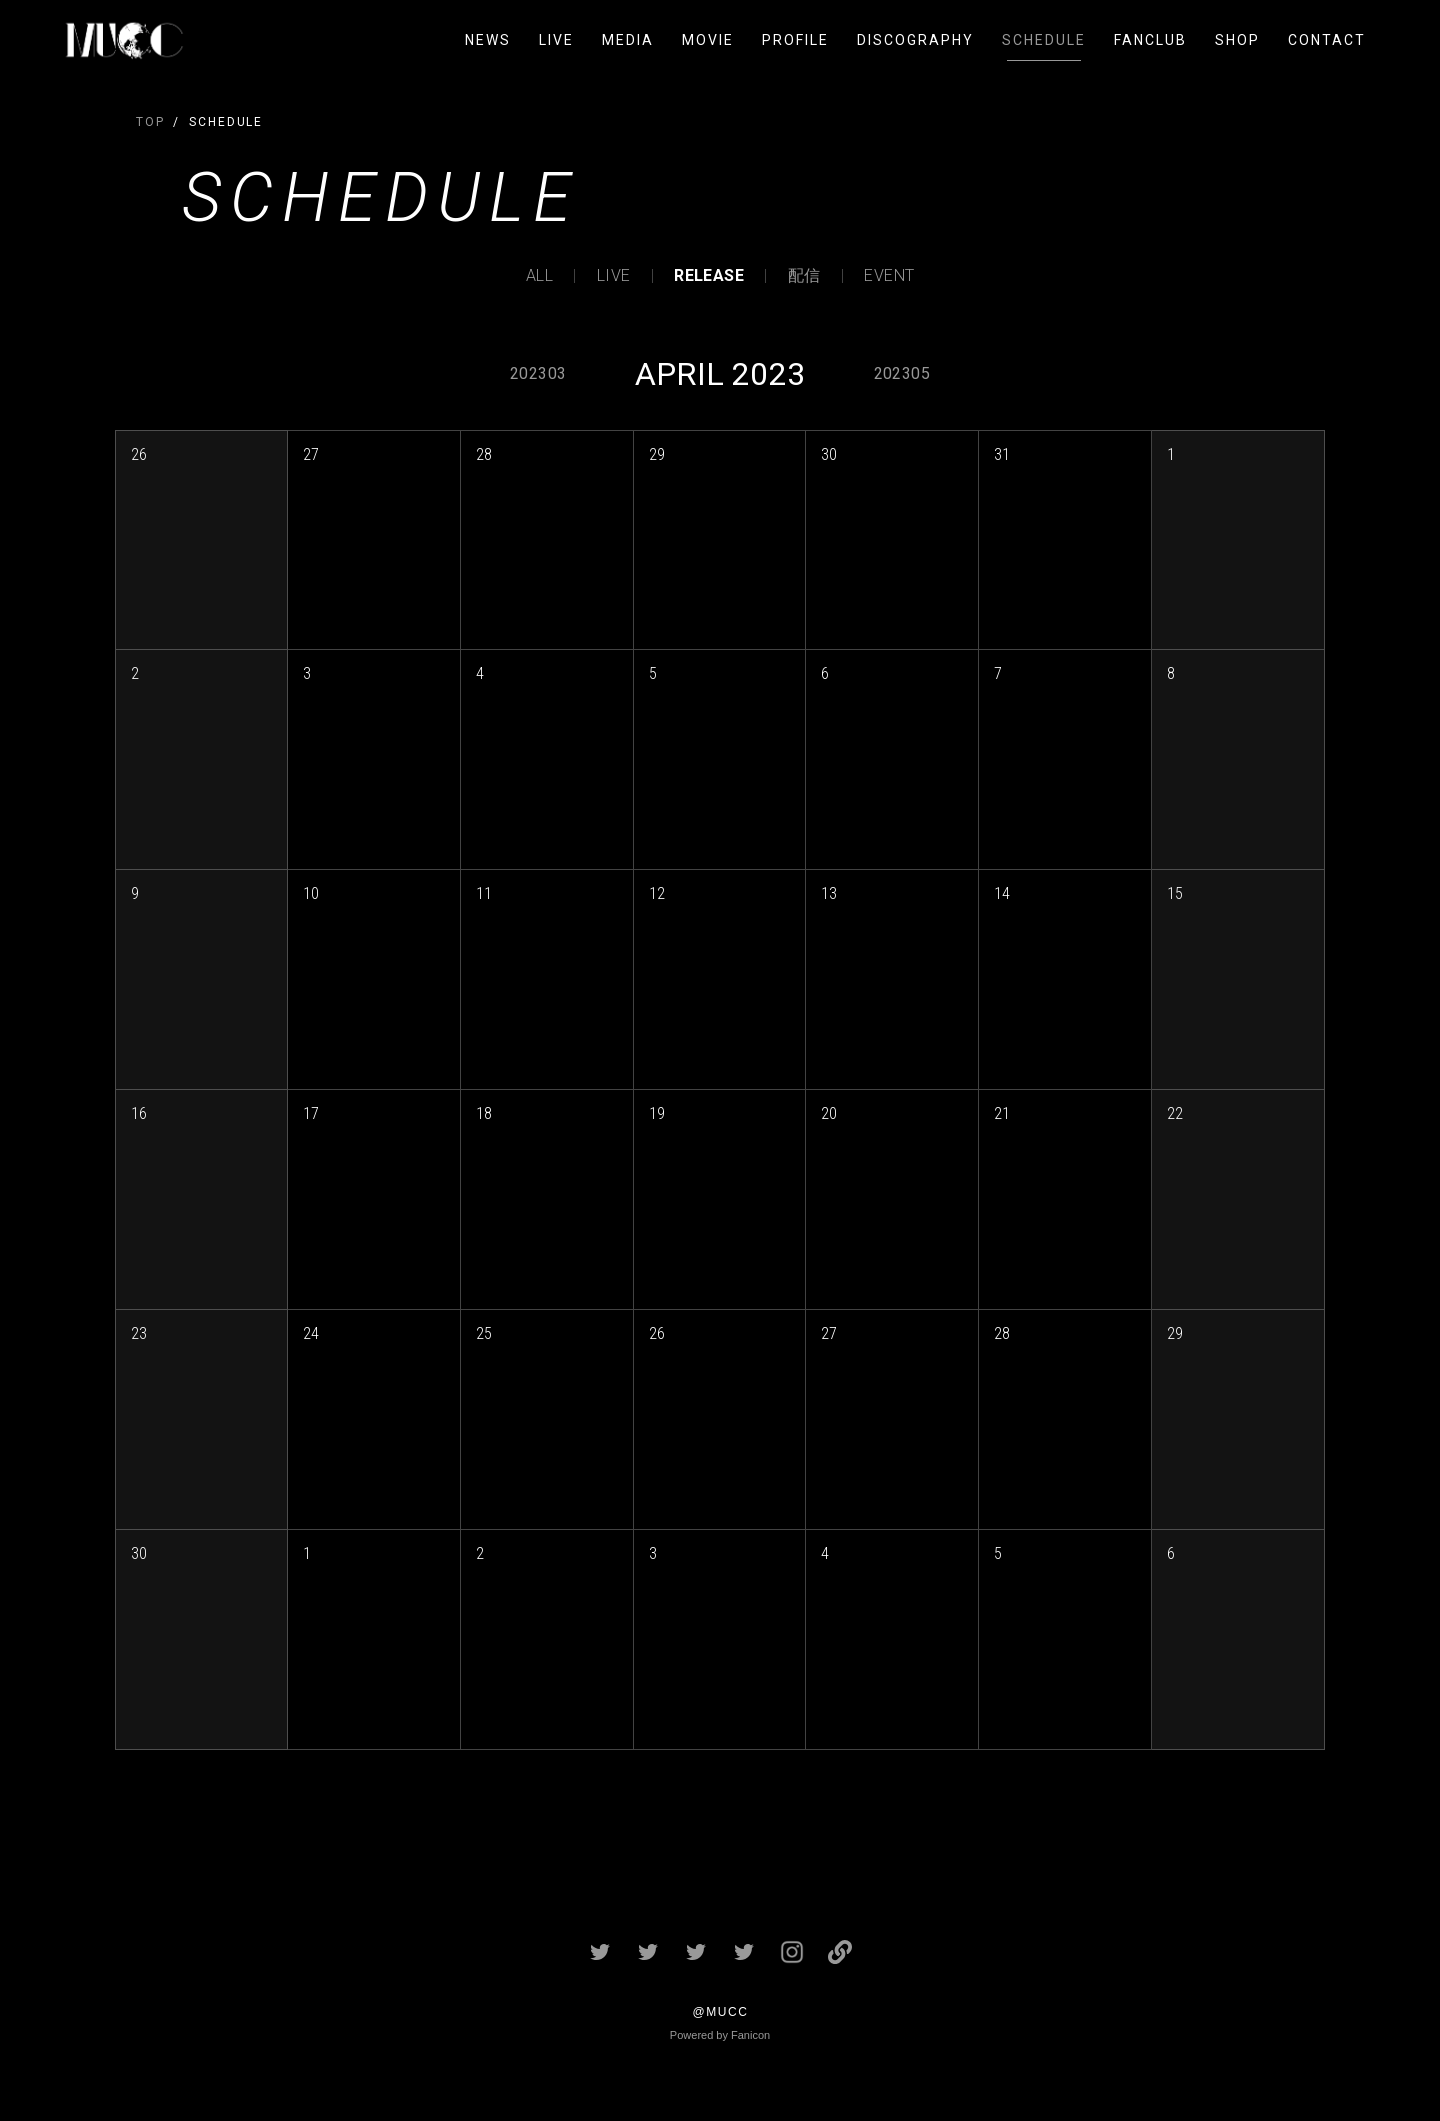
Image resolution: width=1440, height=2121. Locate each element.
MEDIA (628, 40)
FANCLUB (1150, 40)
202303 (538, 373)
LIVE (556, 40)
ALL (539, 276)
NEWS (488, 40)
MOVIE (708, 40)
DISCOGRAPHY (915, 40)
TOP (150, 122)
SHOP (1237, 40)
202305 (902, 373)
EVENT (889, 276)
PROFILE (795, 40)
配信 (804, 276)
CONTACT (1327, 40)
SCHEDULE (1044, 40)
